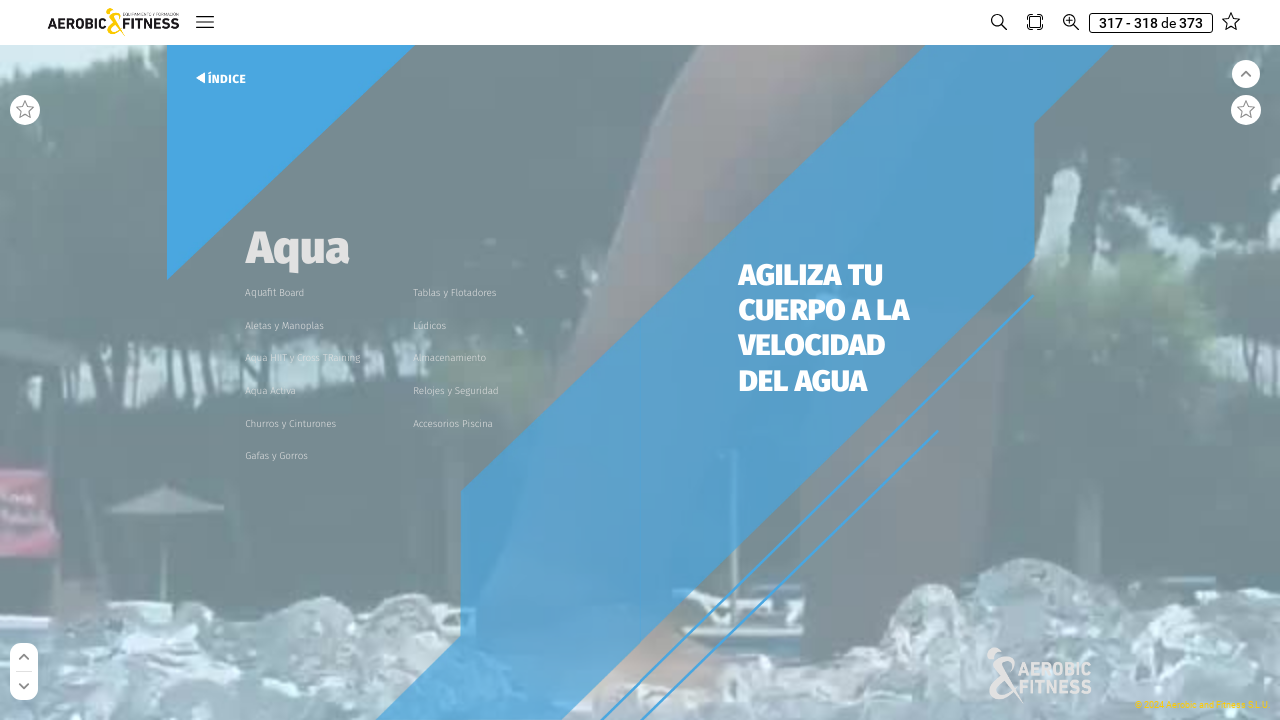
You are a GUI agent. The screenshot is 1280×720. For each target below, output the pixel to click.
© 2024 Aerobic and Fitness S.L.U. (1202, 705)
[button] (205, 22)
